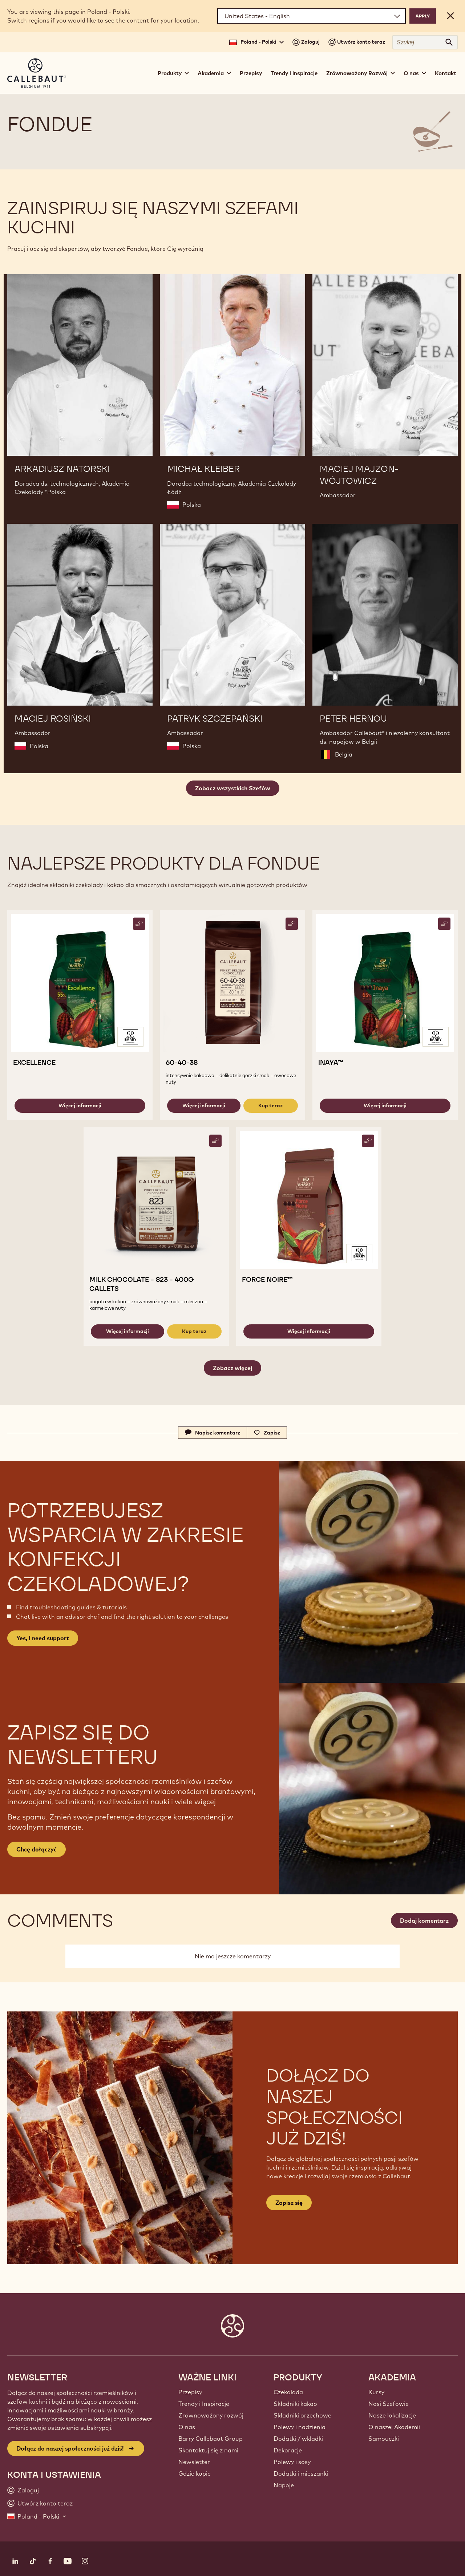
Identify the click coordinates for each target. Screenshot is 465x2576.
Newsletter (194, 2461)
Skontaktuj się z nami (208, 2450)
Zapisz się (289, 2202)
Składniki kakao (295, 2403)
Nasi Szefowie (388, 2403)
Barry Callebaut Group (210, 2438)
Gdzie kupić (194, 2473)
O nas (186, 2427)
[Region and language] (311, 16)
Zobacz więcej (232, 1368)
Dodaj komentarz (424, 1920)
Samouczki (383, 2438)
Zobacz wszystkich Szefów (232, 788)
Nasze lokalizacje (392, 2415)
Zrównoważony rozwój (210, 2415)
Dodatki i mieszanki (301, 2473)
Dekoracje (288, 2450)
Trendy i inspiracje (294, 73)
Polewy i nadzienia (300, 2427)
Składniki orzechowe (302, 2415)
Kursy (376, 2392)
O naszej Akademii (394, 2427)
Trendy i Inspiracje (203, 2403)
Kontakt (445, 73)
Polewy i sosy (292, 2461)
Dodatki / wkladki (298, 2438)
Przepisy (251, 73)
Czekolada (288, 2392)
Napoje (284, 2485)
